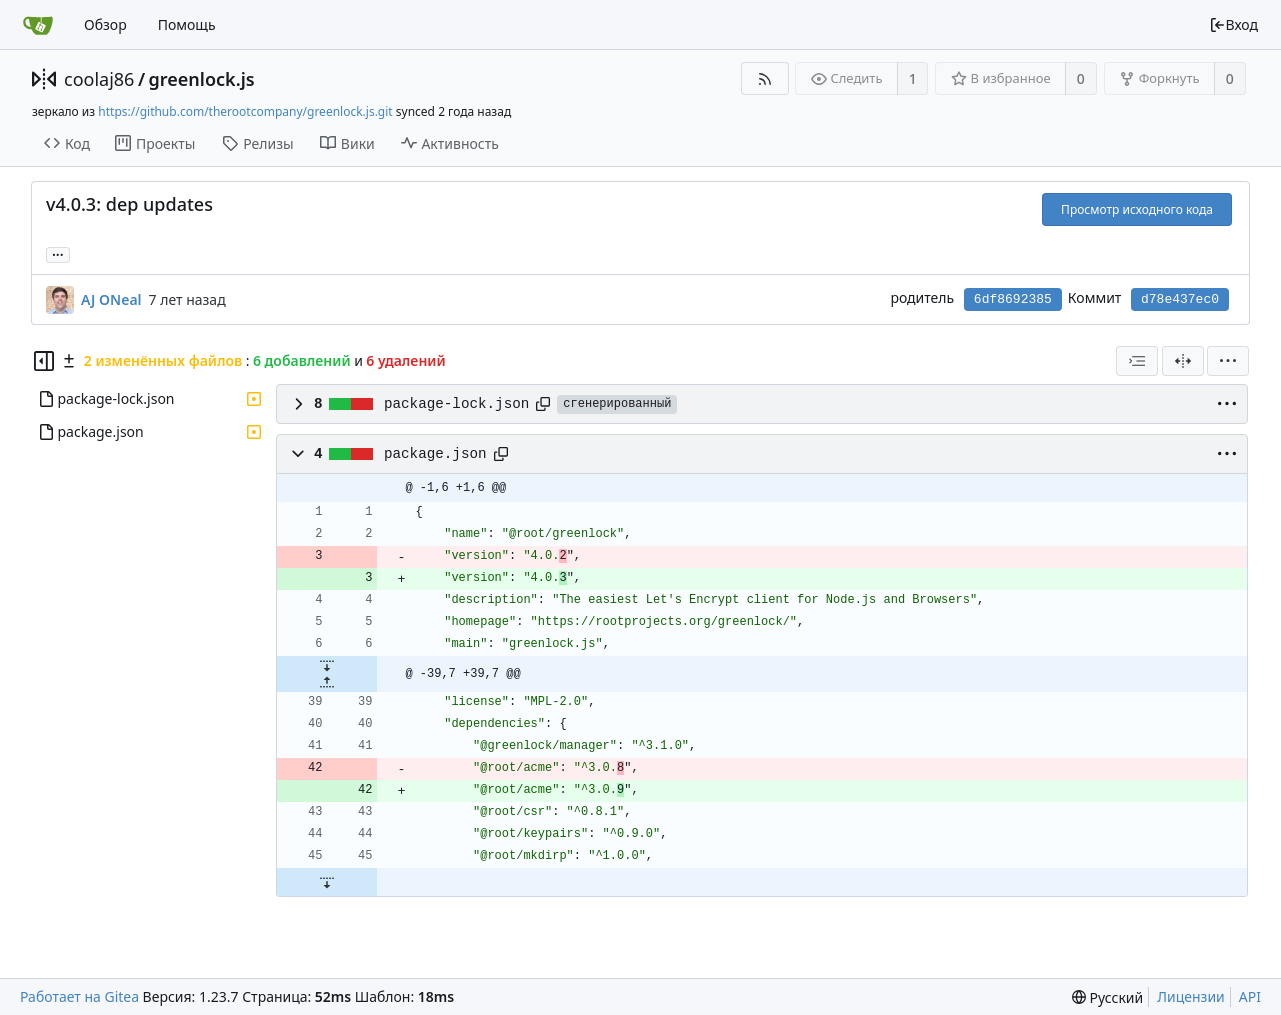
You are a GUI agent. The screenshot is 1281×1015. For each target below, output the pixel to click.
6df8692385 (1013, 299)
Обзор (105, 24)
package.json (435, 454)
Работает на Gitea (79, 996)
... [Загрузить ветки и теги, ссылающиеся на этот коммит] (58, 253)
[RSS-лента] (764, 78)
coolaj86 (99, 79)
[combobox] (1137, 361)
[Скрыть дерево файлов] (44, 361)
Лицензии (1191, 996)
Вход (1233, 24)
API (1250, 996)
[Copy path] (543, 404)
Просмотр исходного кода (1137, 209)
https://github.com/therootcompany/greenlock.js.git (245, 111)
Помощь (187, 24)
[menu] (1228, 361)
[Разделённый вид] (1183, 361)
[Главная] (38, 25)
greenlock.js (202, 79)
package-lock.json (456, 404)
